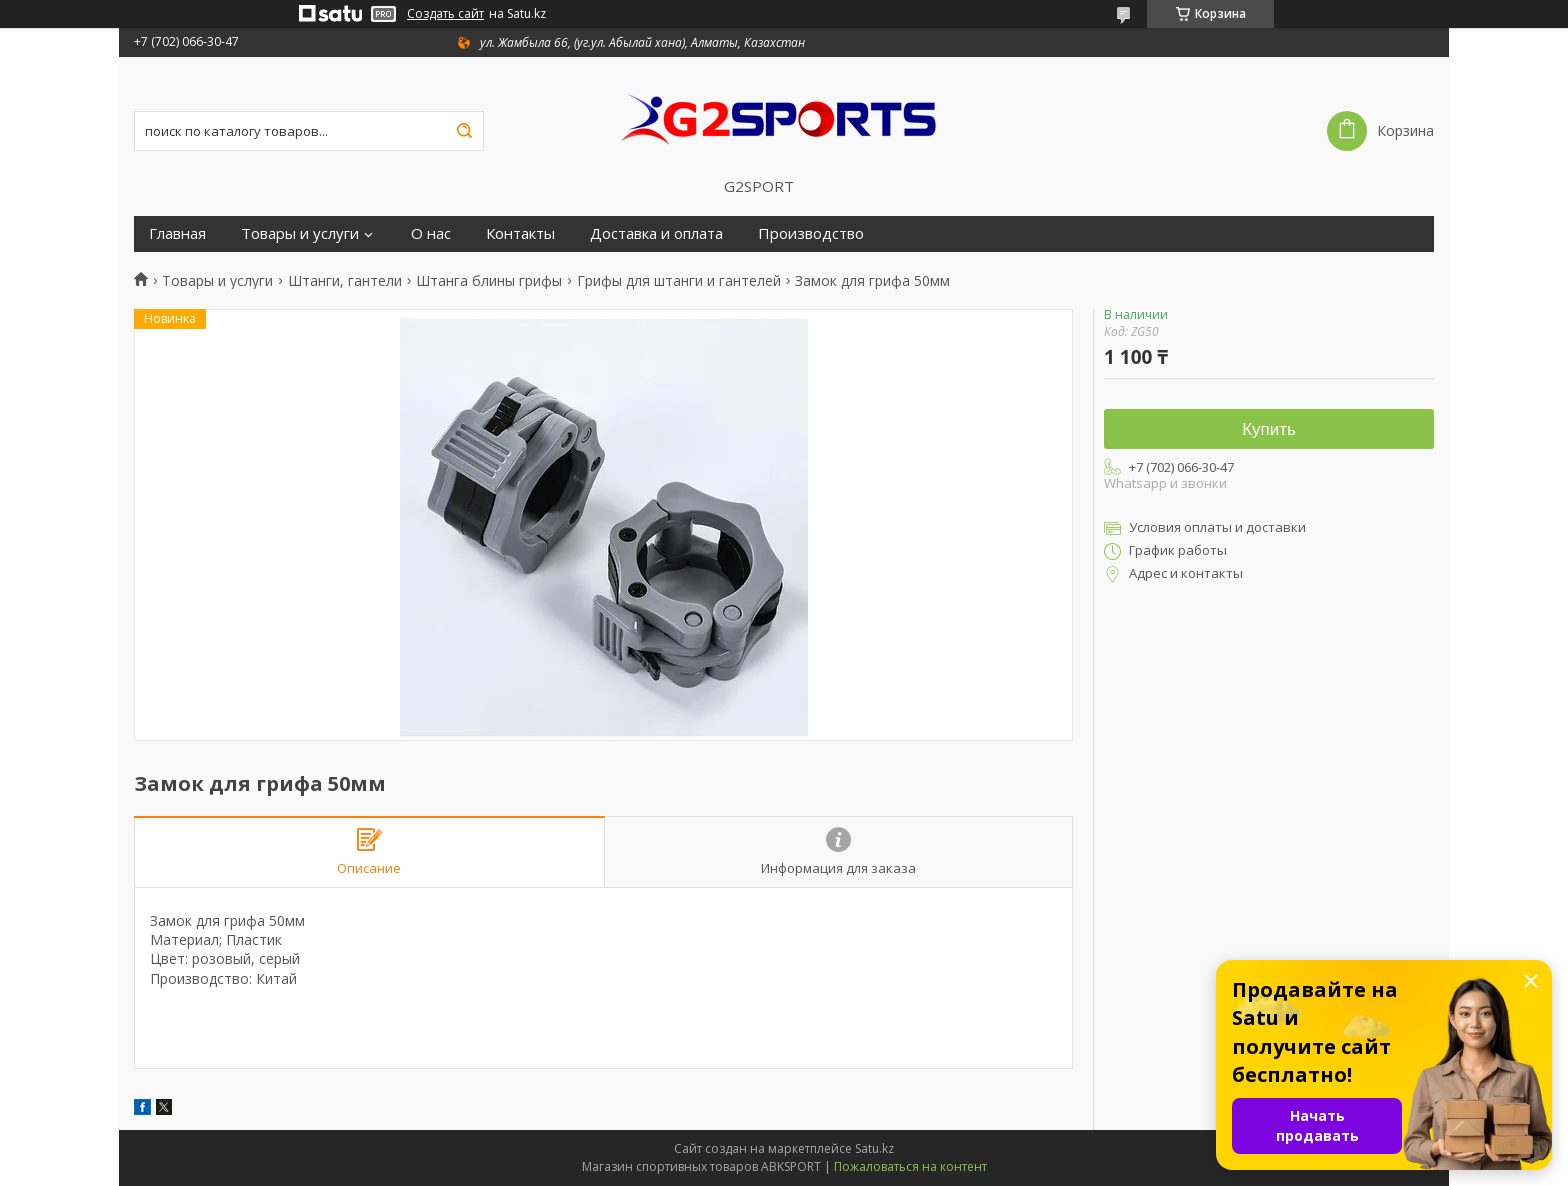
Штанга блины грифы (489, 281)
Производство (811, 233)
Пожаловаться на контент (910, 1166)
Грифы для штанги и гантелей (679, 281)
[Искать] (464, 131)
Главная (177, 233)
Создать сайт (445, 14)
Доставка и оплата (656, 233)
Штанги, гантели (345, 281)
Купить (1269, 429)
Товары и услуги (300, 233)
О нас (431, 233)
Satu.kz (874, 1148)
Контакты (520, 233)
